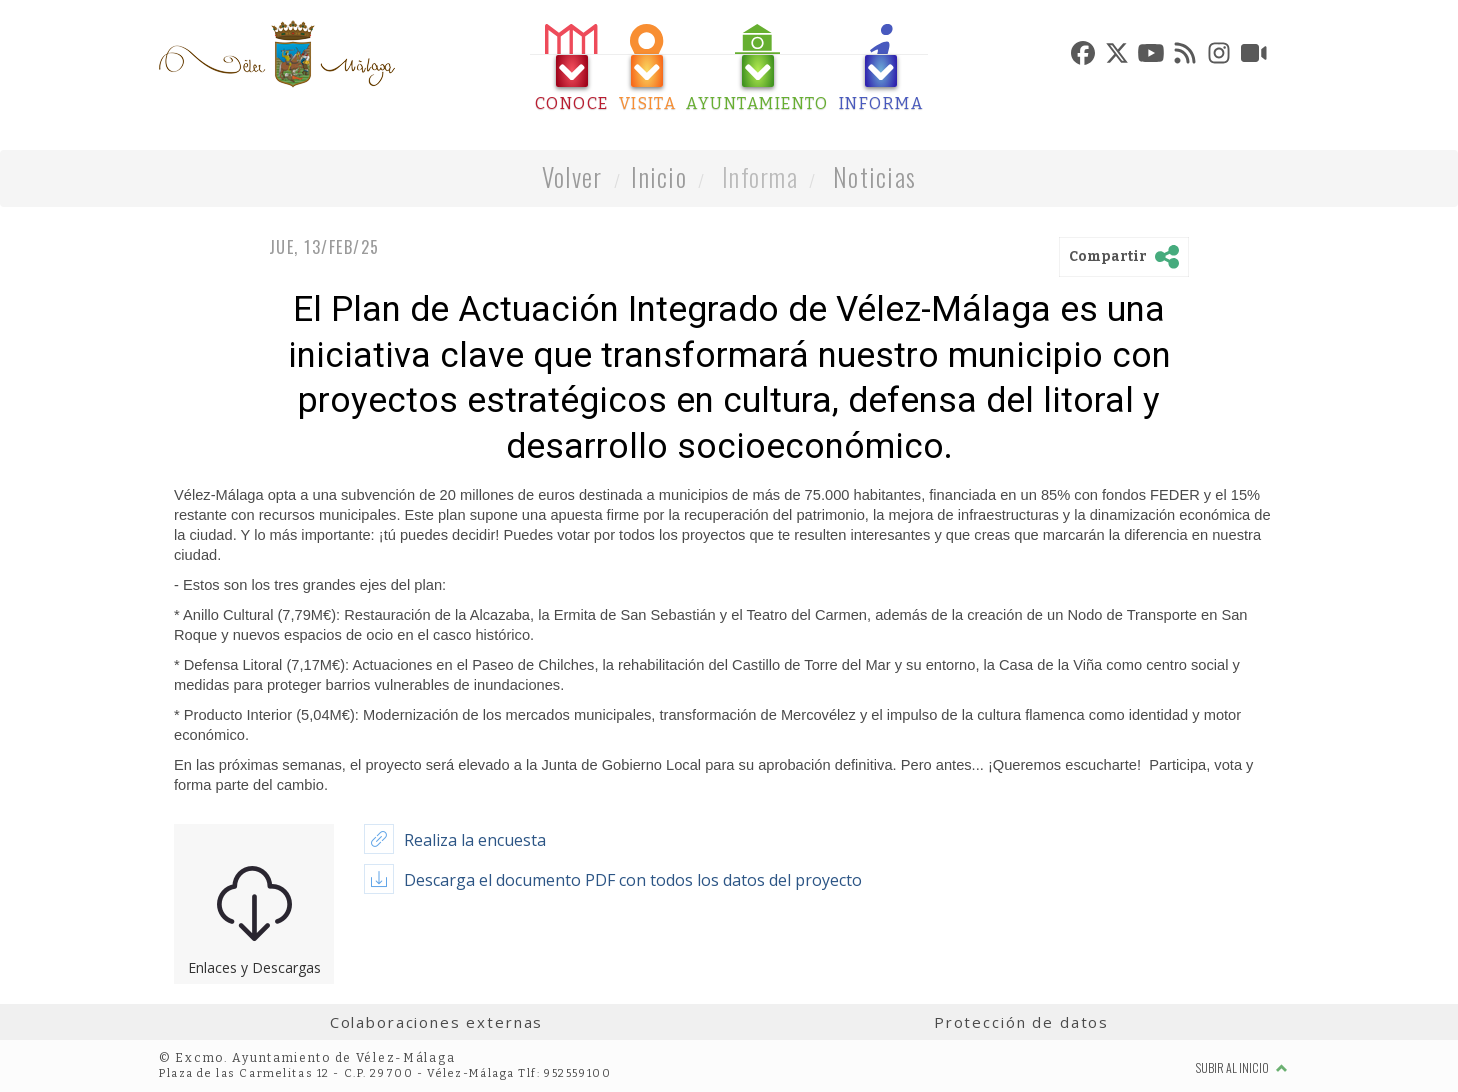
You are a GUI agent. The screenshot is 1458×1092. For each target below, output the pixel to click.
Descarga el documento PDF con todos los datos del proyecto (633, 880)
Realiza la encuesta (475, 840)
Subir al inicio (1242, 1067)
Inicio (659, 176)
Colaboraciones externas (437, 1022)
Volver (572, 176)
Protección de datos (1021, 1022)
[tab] (572, 68)
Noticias (874, 176)
